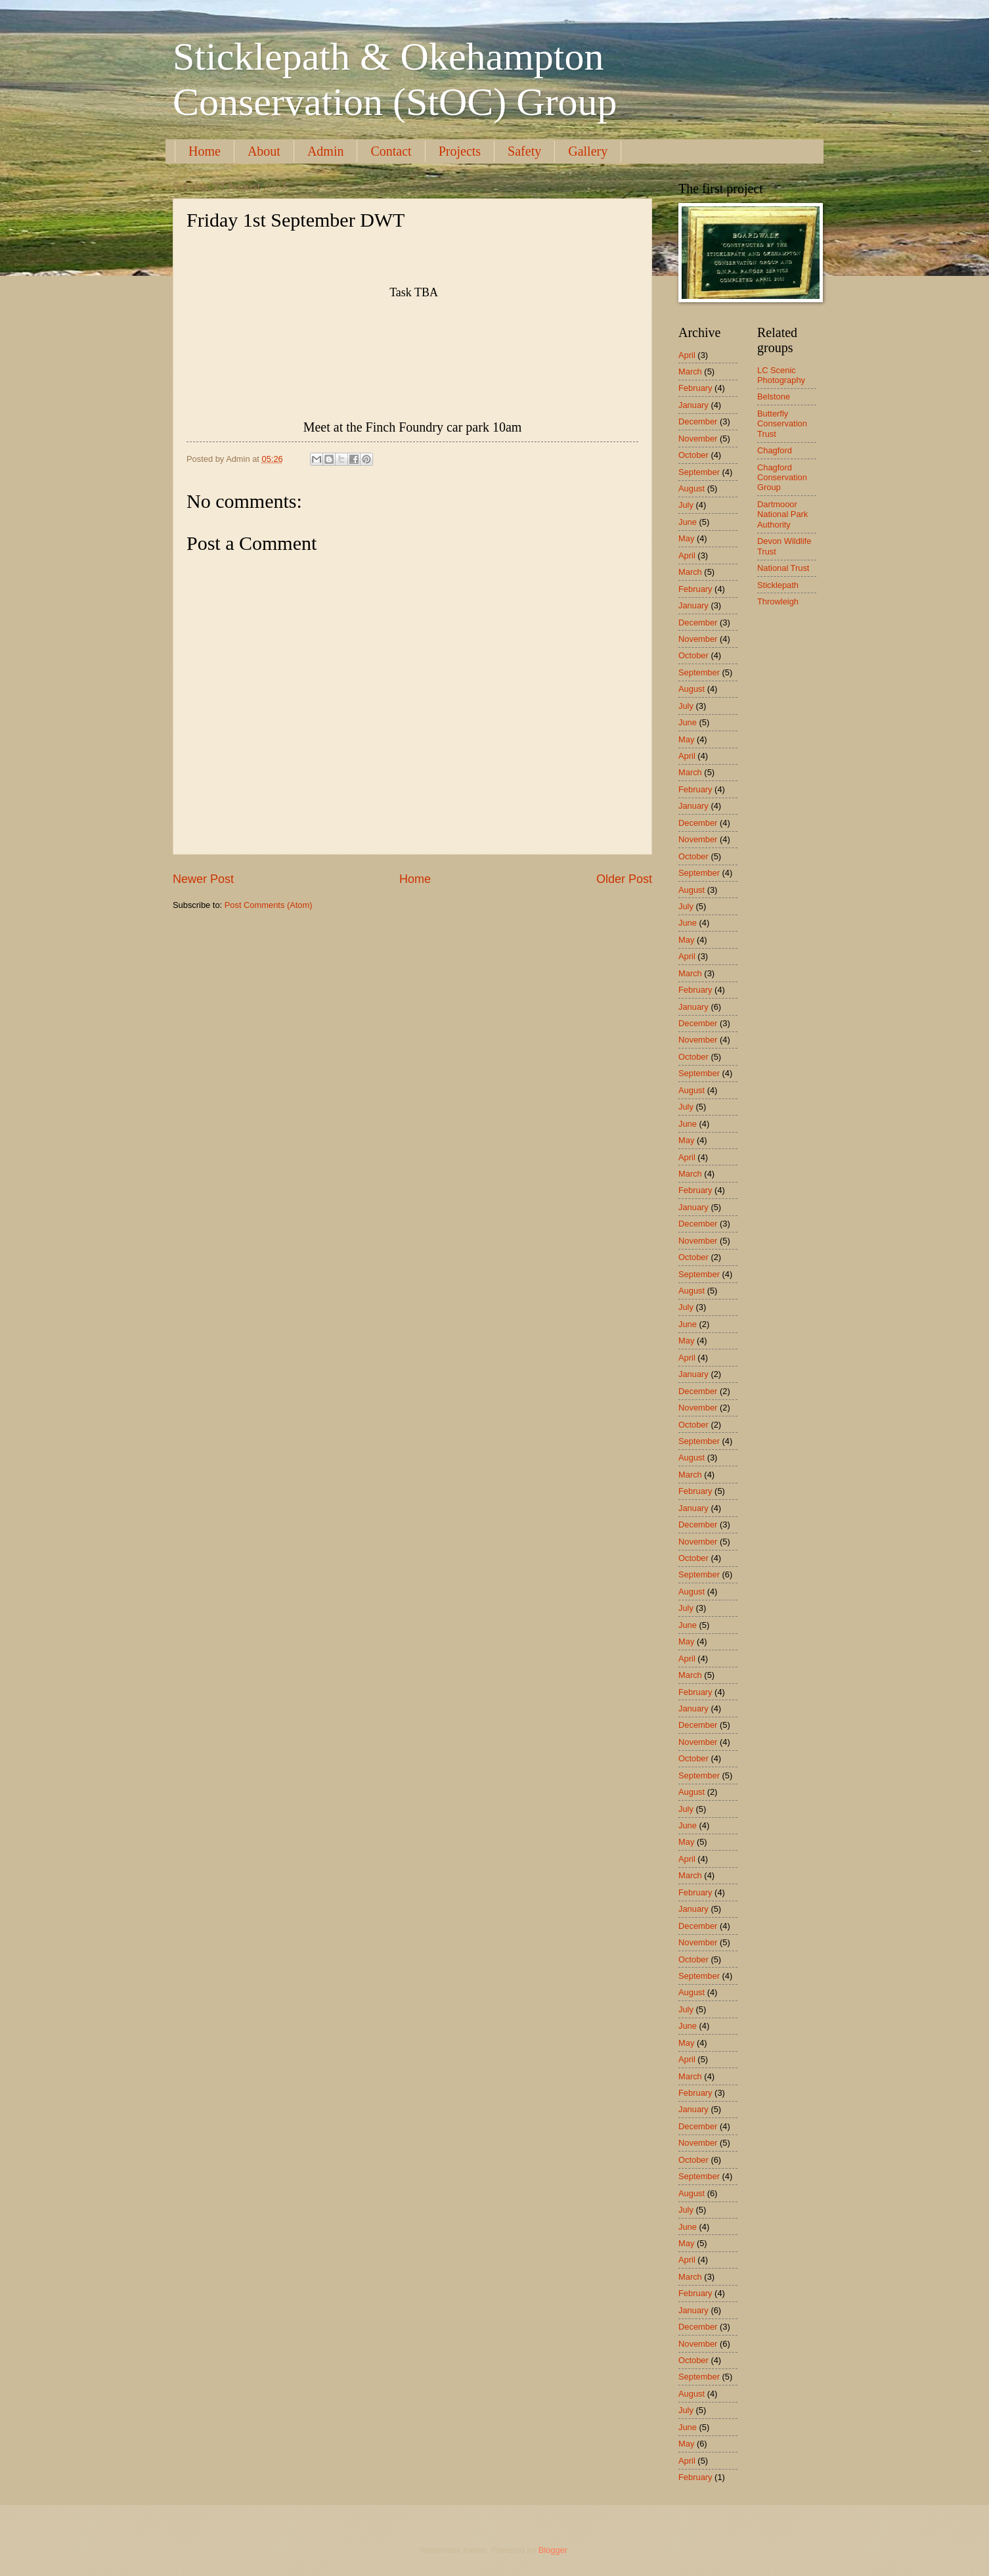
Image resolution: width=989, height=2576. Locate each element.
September (699, 472)
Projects (460, 151)
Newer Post (203, 879)
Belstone (773, 396)
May (686, 538)
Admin (325, 151)
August (691, 488)
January (693, 405)
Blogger (552, 2550)
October (693, 455)
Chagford (774, 450)
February (695, 388)
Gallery (587, 151)
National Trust (783, 568)
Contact (390, 151)
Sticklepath (778, 585)
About (264, 151)
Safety (524, 151)
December (697, 421)
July (685, 505)
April (686, 355)
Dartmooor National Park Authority (782, 514)
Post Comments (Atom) (269, 905)
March (690, 371)
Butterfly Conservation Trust (782, 424)
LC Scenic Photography (781, 375)
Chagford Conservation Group (782, 478)
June (687, 522)
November (697, 438)
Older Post (624, 879)
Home (204, 151)
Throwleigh (778, 601)
